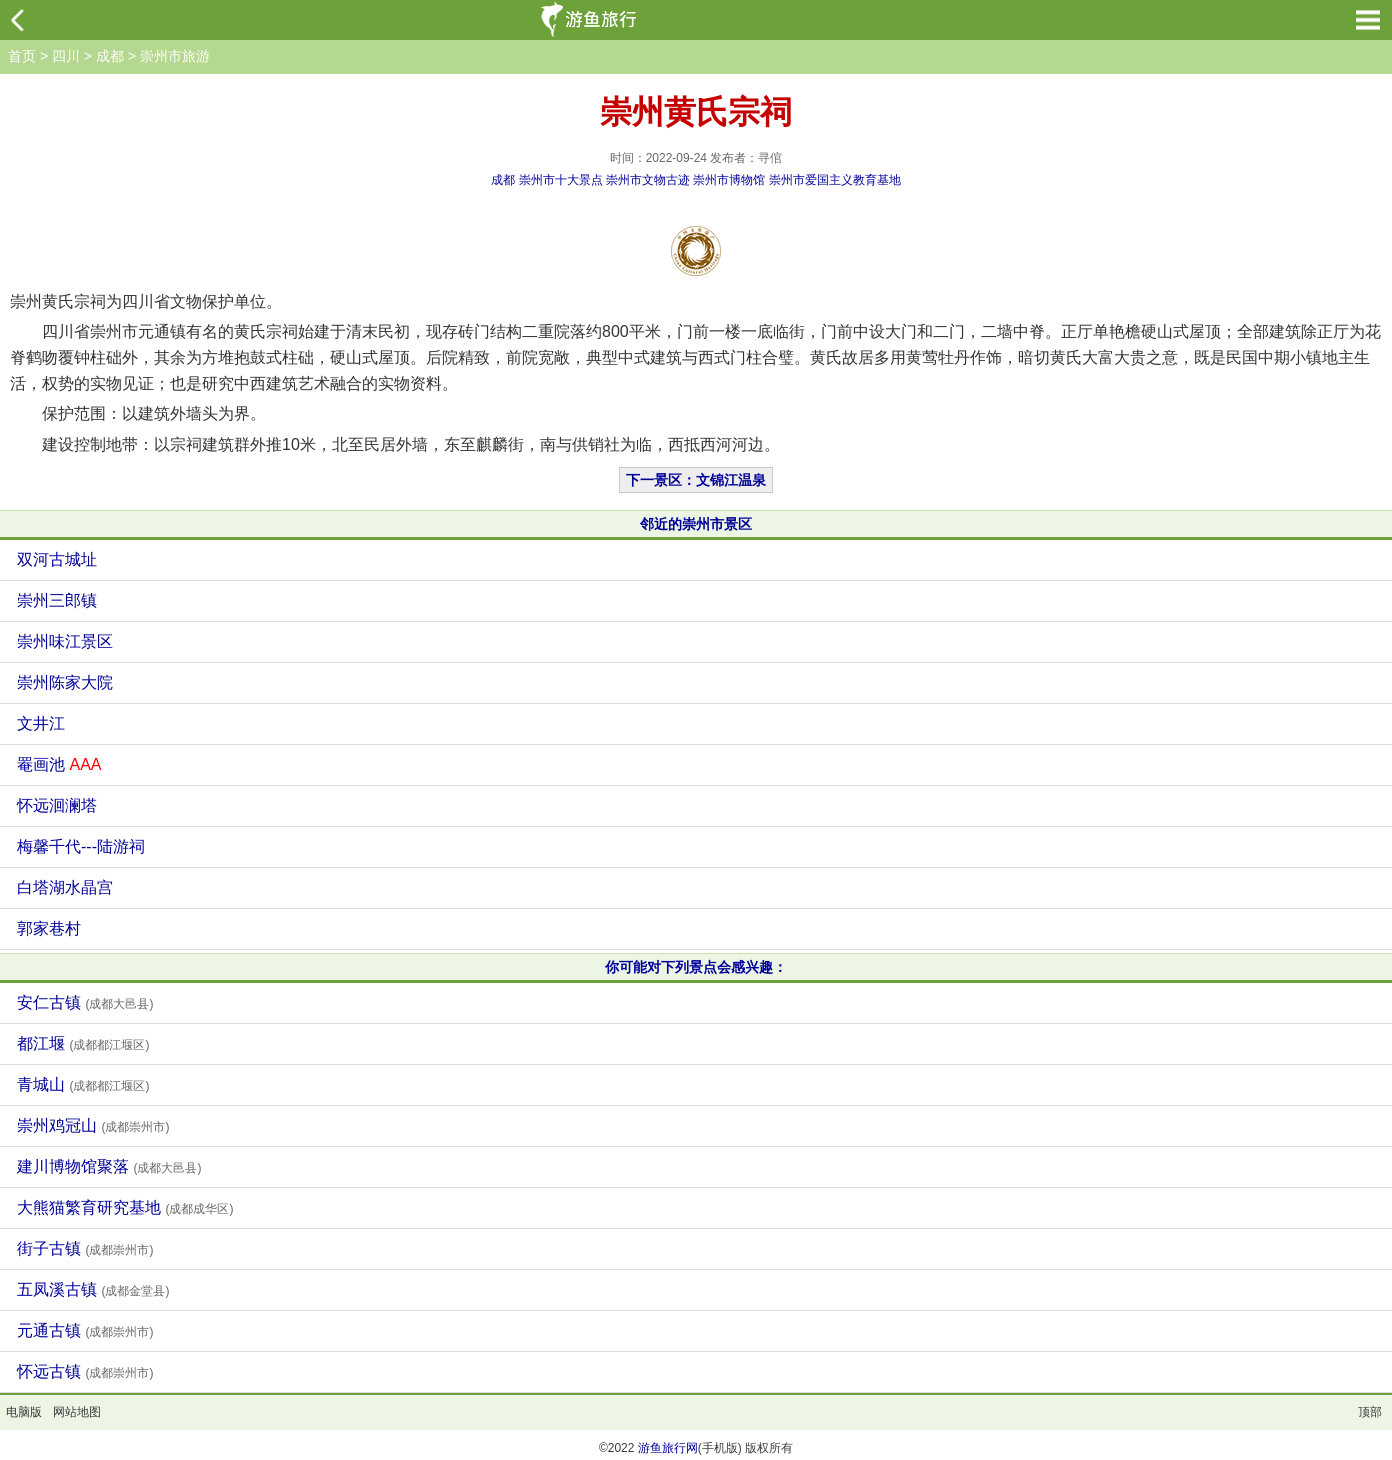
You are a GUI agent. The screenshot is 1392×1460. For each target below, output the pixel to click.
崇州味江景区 (65, 641)
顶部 (1370, 1412)
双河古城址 (57, 559)
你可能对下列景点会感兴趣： (696, 967)
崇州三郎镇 (57, 600)
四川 (66, 56)
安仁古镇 (85, 1002)
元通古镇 (85, 1330)
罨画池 (59, 764)
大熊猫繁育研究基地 (125, 1207)
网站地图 (77, 1412)
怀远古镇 (85, 1371)
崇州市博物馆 (729, 180)
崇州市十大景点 (561, 180)
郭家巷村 (49, 928)
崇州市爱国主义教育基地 (835, 180)
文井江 (41, 723)
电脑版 (24, 1412)
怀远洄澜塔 (57, 805)
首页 (22, 56)
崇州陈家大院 (65, 682)
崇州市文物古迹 (648, 180)
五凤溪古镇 (93, 1289)
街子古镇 (85, 1248)
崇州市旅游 (175, 56)
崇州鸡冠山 (93, 1125)
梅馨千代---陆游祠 (81, 846)
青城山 (83, 1084)
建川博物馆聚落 (109, 1166)
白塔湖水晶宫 (65, 887)
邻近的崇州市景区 (696, 524)
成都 (110, 56)
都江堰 (83, 1043)
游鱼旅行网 (668, 1448)
